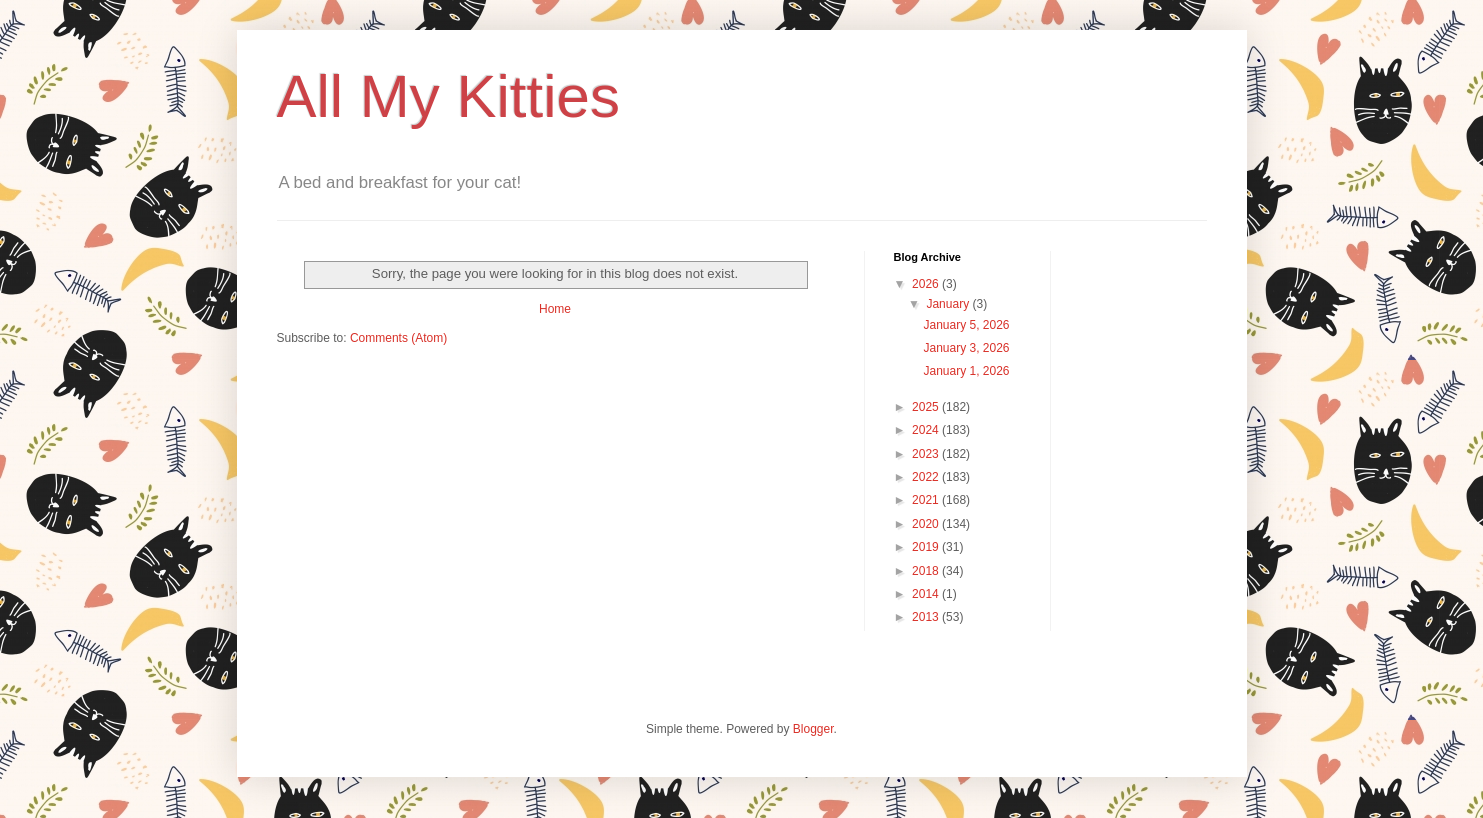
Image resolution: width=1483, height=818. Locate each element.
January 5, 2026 (966, 325)
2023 (927, 454)
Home (555, 309)
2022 (927, 477)
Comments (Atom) (398, 338)
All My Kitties (448, 96)
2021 (927, 500)
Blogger (813, 729)
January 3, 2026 (966, 348)
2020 (927, 524)
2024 (927, 430)
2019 (927, 547)
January (949, 304)
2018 (927, 571)
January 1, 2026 (966, 371)
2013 (927, 617)
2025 (927, 407)
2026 (927, 284)
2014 (927, 594)
